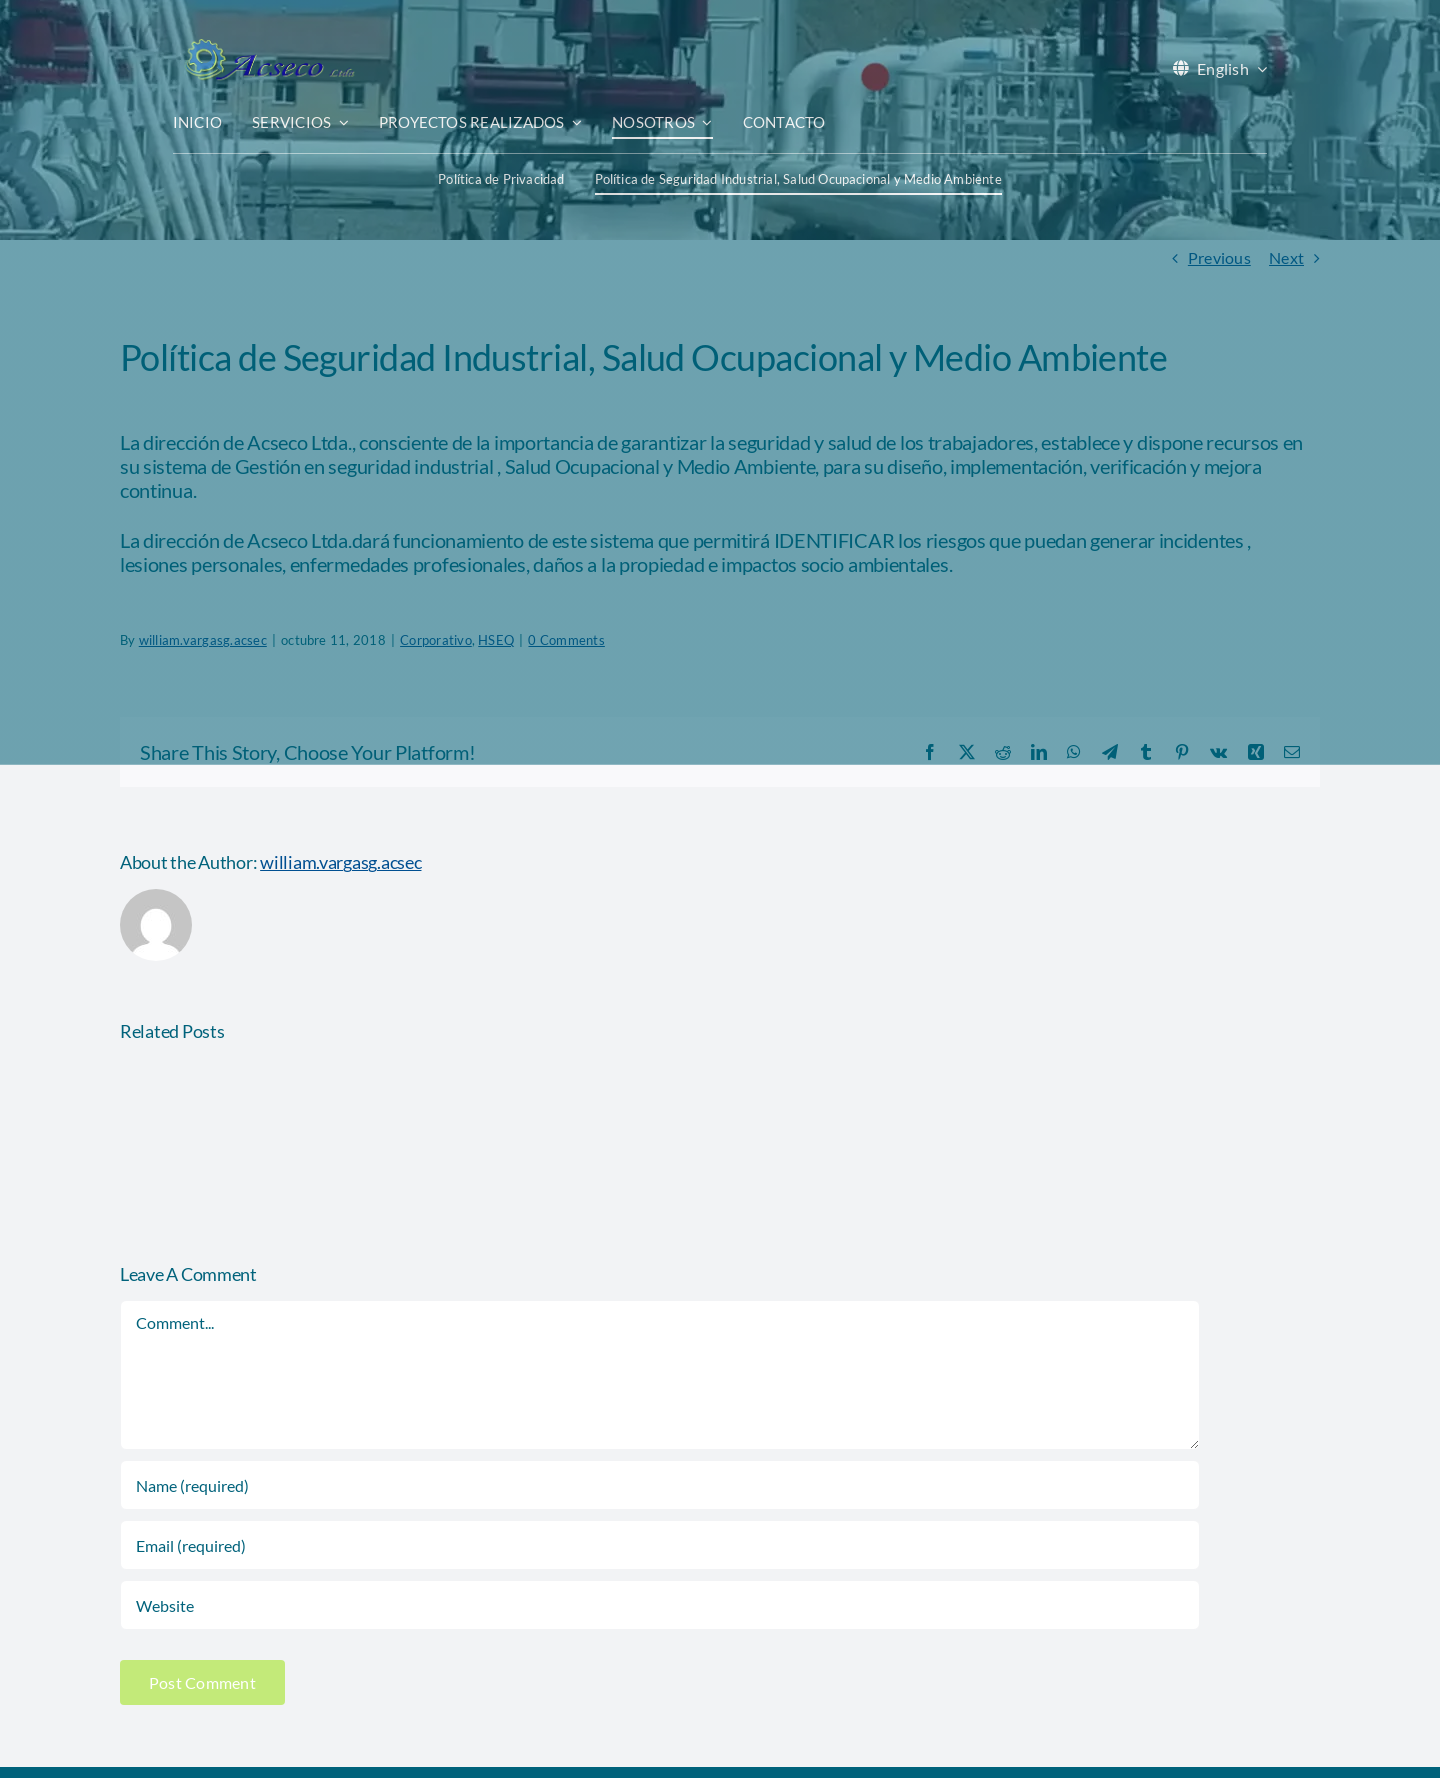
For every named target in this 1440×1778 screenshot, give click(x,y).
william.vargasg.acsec (340, 862)
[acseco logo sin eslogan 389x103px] (268, 45)
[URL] (660, 1605)
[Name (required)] (660, 1485)
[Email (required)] (660, 1545)
